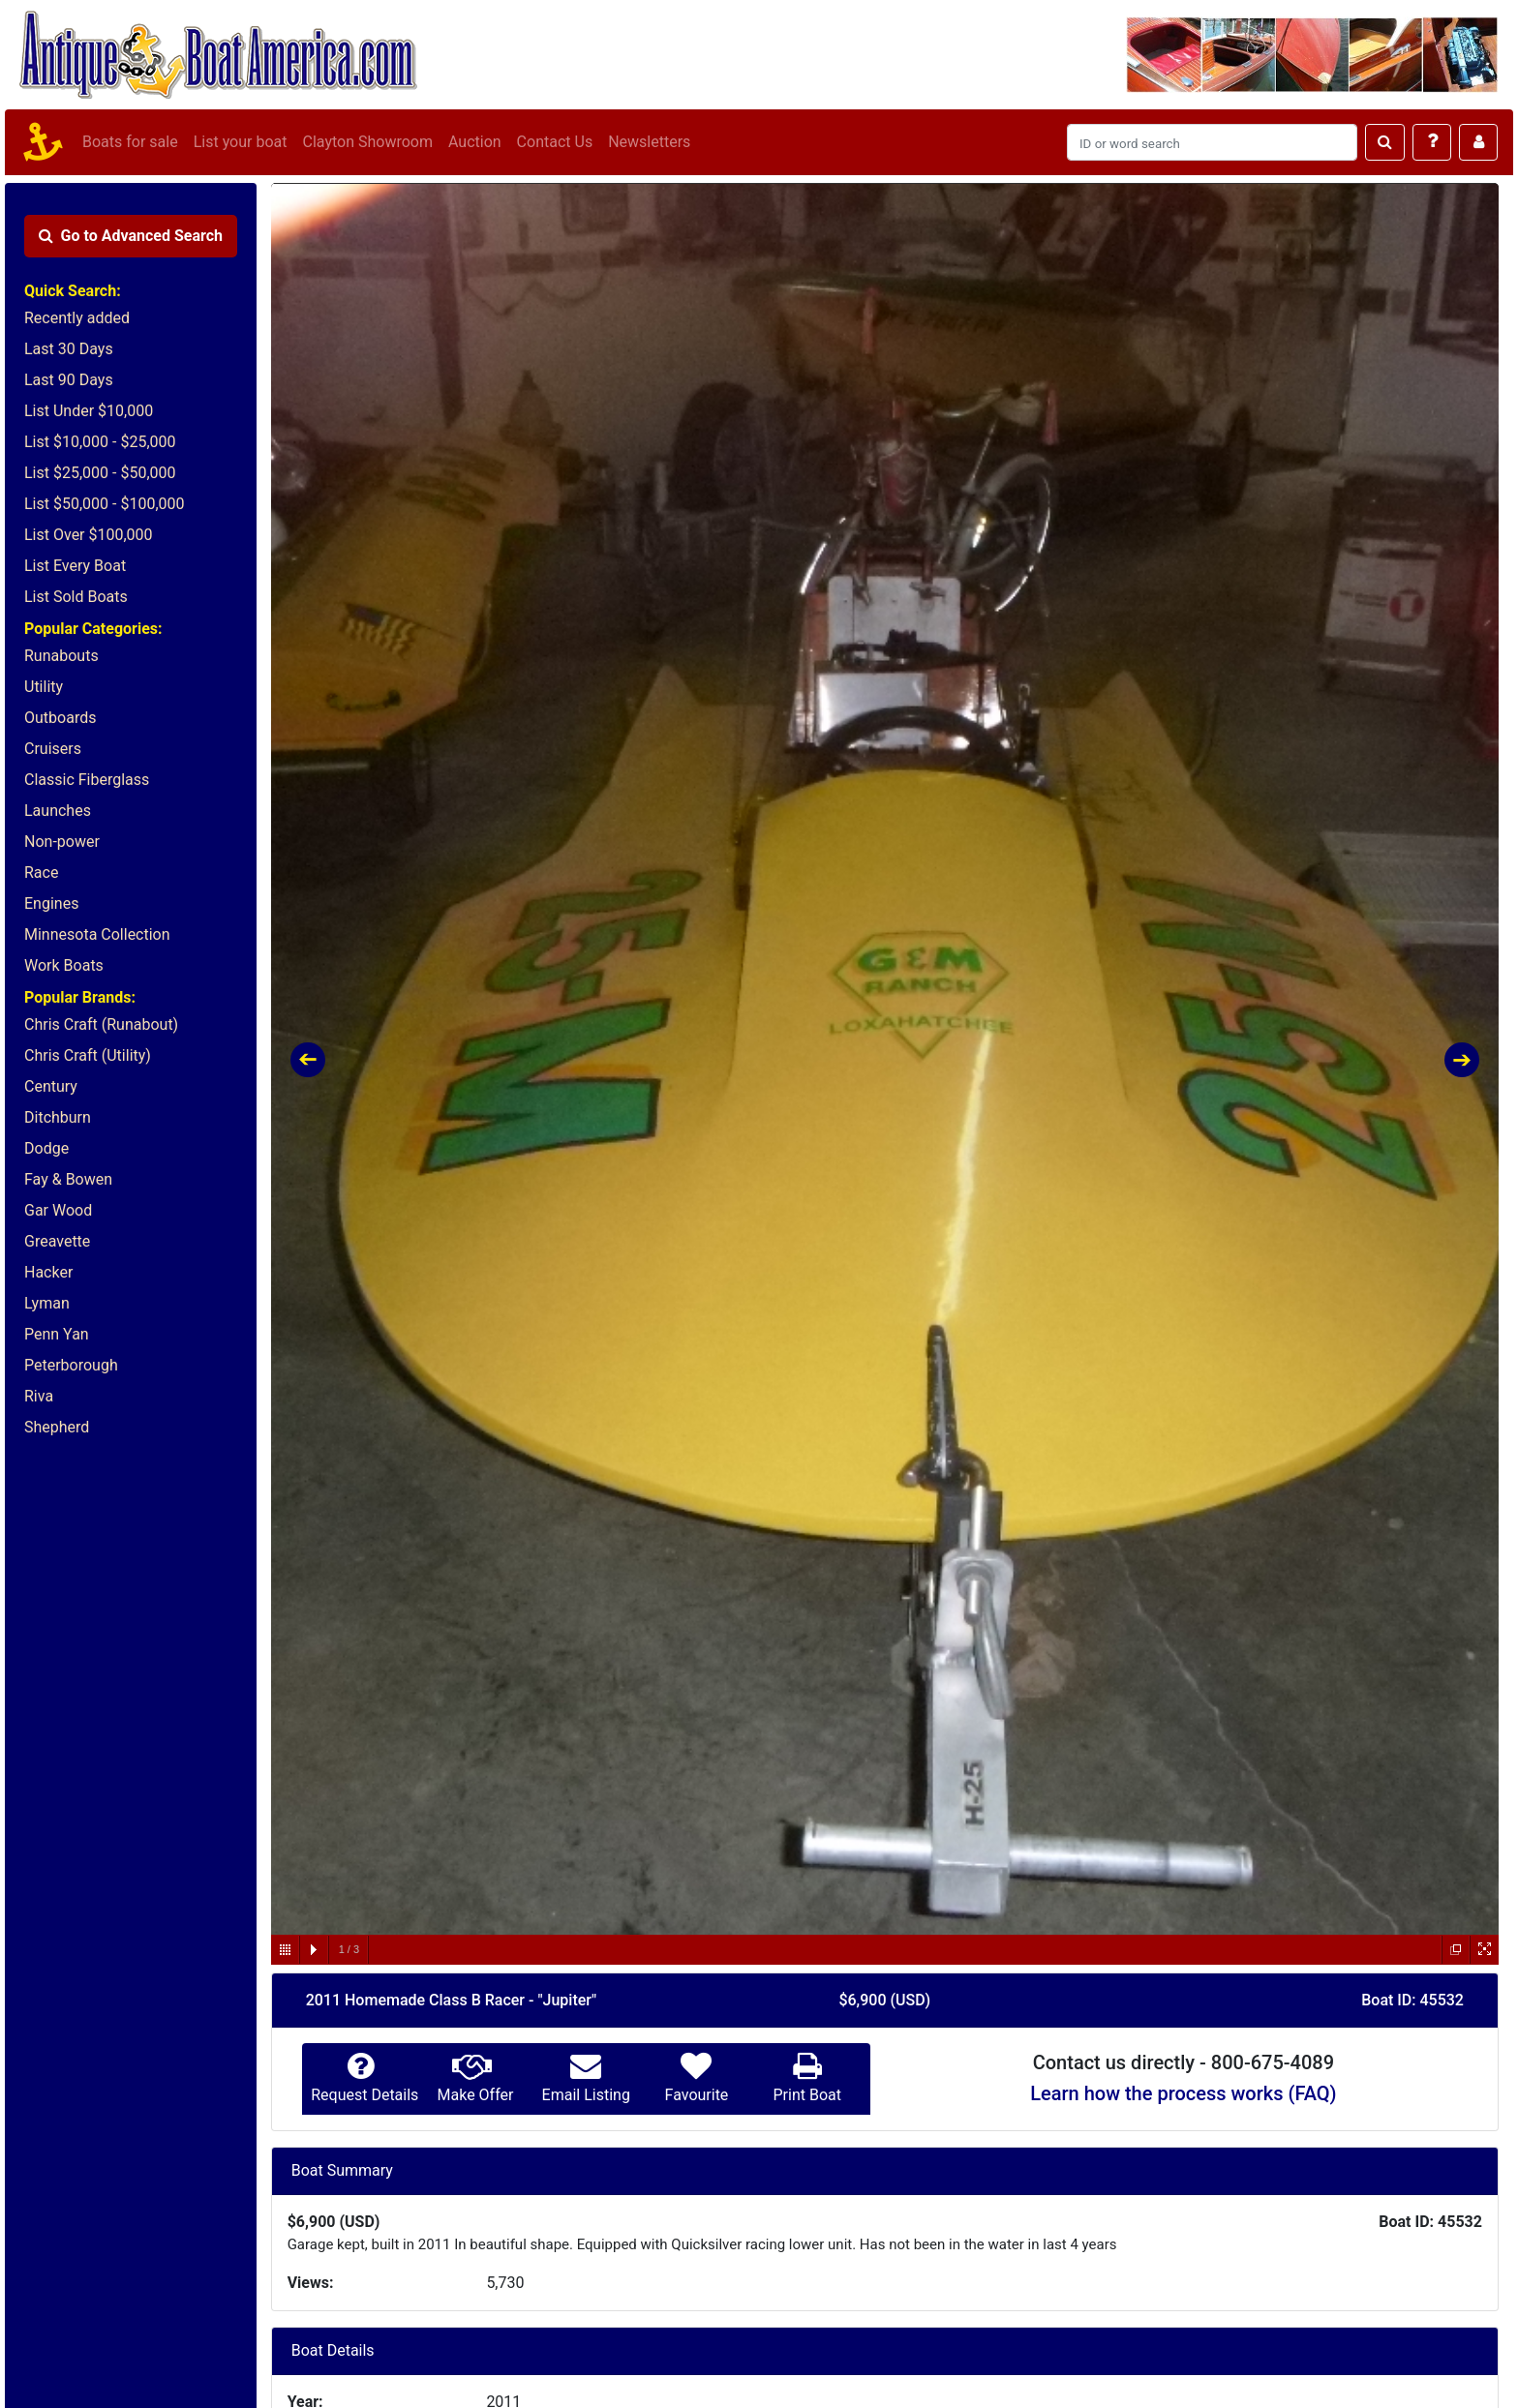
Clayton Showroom (367, 142)
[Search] (1212, 142)
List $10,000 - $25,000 (100, 442)
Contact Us (555, 142)
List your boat (241, 142)
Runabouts (61, 656)
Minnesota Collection (97, 934)
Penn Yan (56, 1334)
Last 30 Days (68, 349)
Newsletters (649, 142)
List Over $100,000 (88, 535)
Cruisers (52, 748)
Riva (38, 1396)
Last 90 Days (68, 380)
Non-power (62, 841)
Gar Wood (58, 1210)
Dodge (46, 1148)
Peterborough (71, 1365)
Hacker (48, 1272)
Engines (51, 903)
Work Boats (64, 965)
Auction (474, 142)
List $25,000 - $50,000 (100, 473)
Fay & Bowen (68, 1179)
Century (50, 1086)
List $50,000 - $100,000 (104, 504)
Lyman (47, 1303)
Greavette (57, 1241)
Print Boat (806, 2095)
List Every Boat (75, 566)
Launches (57, 810)
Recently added (77, 318)
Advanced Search (131, 235)
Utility (43, 686)
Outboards (60, 717)
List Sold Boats (76, 596)
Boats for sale (130, 142)
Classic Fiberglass (86, 779)
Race (41, 872)
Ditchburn (57, 1117)
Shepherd (56, 1427)
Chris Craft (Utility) (87, 1055)
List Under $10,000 (88, 411)
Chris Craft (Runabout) (101, 1024)
